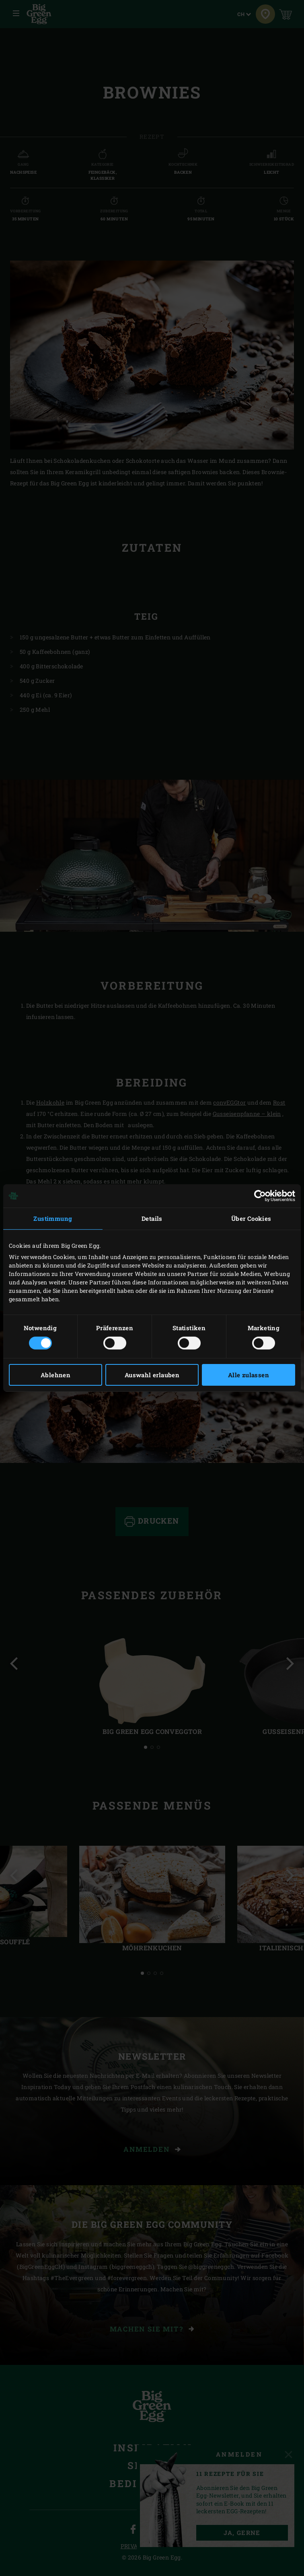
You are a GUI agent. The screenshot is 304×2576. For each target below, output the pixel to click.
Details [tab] (152, 1218)
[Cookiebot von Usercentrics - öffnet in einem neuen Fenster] (260, 1196)
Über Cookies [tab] (251, 1218)
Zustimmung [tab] (52, 1218)
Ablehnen (55, 1375)
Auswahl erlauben (152, 1375)
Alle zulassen (248, 1375)
